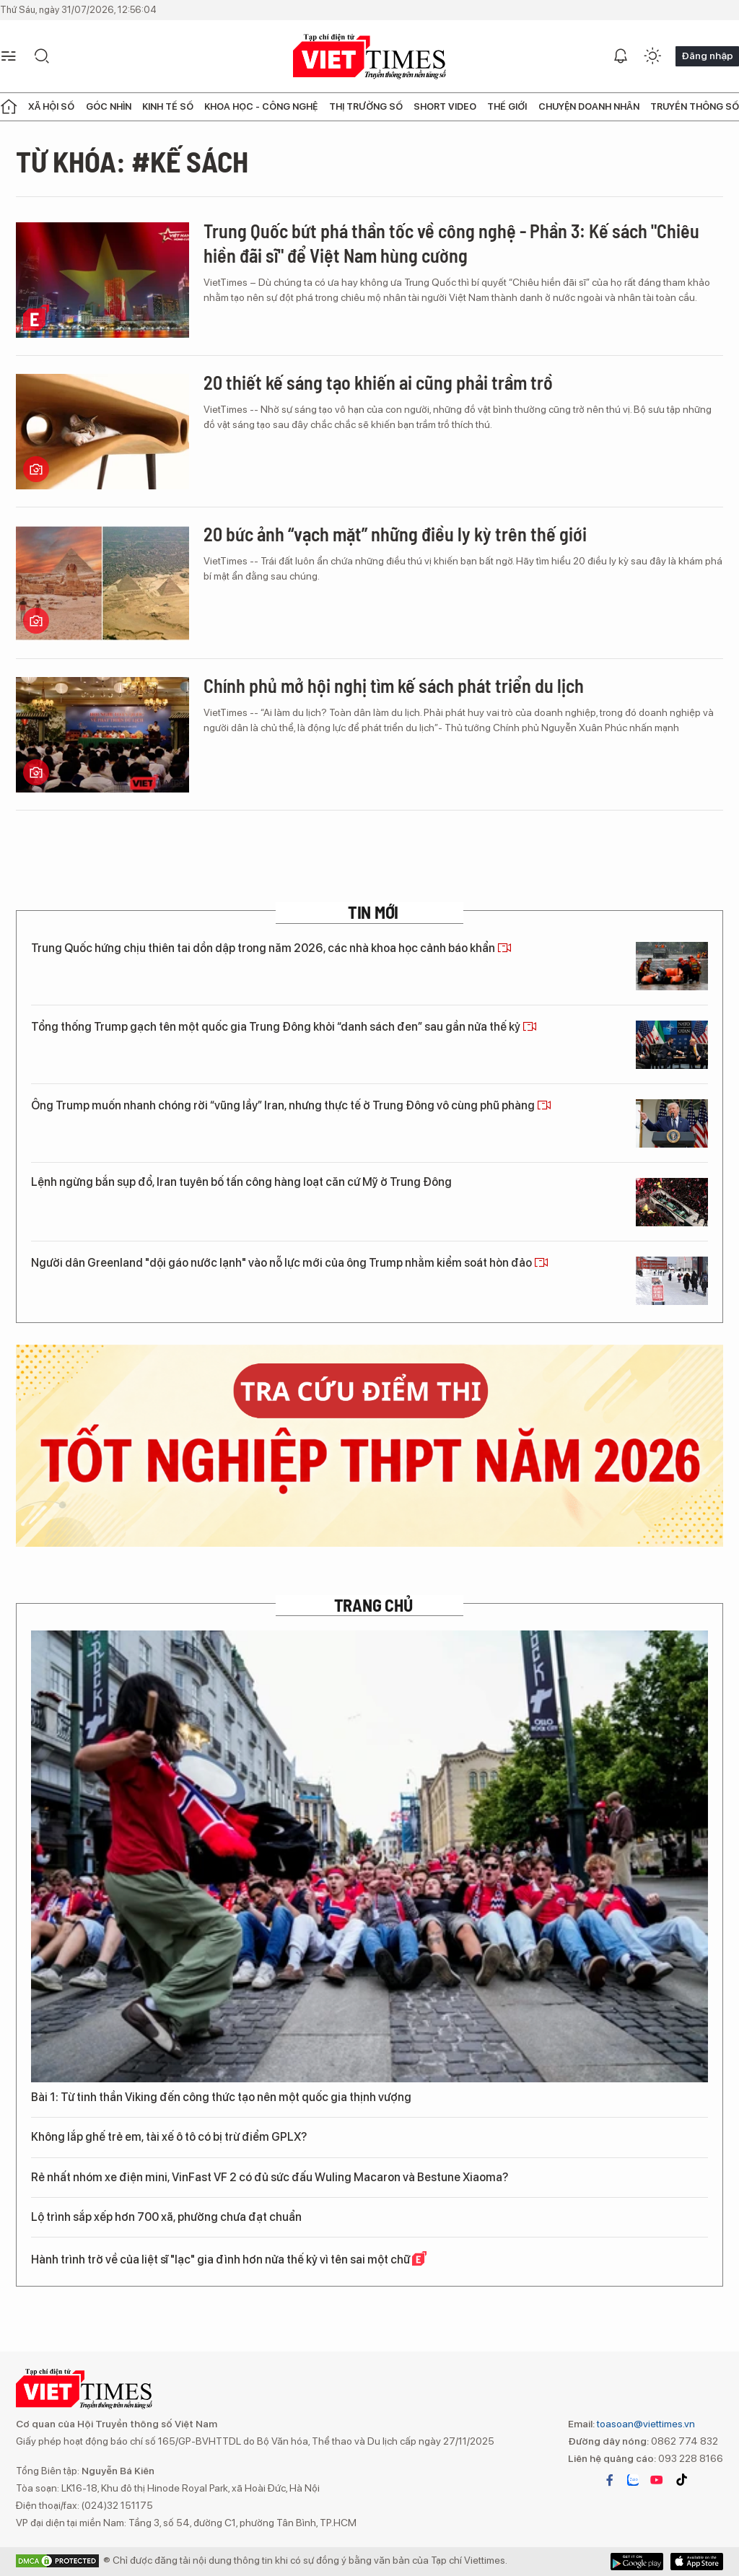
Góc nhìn (108, 106)
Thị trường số (366, 106)
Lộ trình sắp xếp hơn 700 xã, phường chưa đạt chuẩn (166, 2217)
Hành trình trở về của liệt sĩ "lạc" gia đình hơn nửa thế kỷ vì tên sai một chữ (229, 2258)
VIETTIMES (369, 56)
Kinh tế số (167, 106)
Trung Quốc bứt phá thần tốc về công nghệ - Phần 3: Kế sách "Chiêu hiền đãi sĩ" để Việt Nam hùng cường (451, 242)
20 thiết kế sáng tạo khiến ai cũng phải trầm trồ (378, 382)
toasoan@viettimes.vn (645, 2423)
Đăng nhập (707, 55)
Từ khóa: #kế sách (132, 161)
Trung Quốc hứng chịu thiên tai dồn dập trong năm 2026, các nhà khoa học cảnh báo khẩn (271, 948)
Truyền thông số (694, 106)
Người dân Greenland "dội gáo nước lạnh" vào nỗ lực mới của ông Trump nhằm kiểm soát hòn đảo (289, 1263)
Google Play (696, 2561)
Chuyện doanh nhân (588, 106)
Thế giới (507, 106)
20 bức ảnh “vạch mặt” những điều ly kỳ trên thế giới (395, 534)
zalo (633, 2480)
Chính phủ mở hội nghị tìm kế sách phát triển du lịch (394, 685)
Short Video (445, 106)
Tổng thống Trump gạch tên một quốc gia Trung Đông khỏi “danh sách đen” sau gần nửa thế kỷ (284, 1027)
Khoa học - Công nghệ (261, 106)
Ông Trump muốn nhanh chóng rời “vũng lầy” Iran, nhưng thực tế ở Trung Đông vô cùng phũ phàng (291, 1105)
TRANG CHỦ (373, 1605)
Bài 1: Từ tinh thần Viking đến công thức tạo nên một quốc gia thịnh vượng (221, 2097)
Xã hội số (51, 106)
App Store (637, 2561)
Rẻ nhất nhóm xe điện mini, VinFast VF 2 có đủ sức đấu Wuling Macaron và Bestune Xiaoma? (269, 2177)
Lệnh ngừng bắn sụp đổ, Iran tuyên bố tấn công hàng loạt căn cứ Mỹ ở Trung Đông (241, 1182)
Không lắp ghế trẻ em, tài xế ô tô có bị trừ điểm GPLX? (169, 2137)
